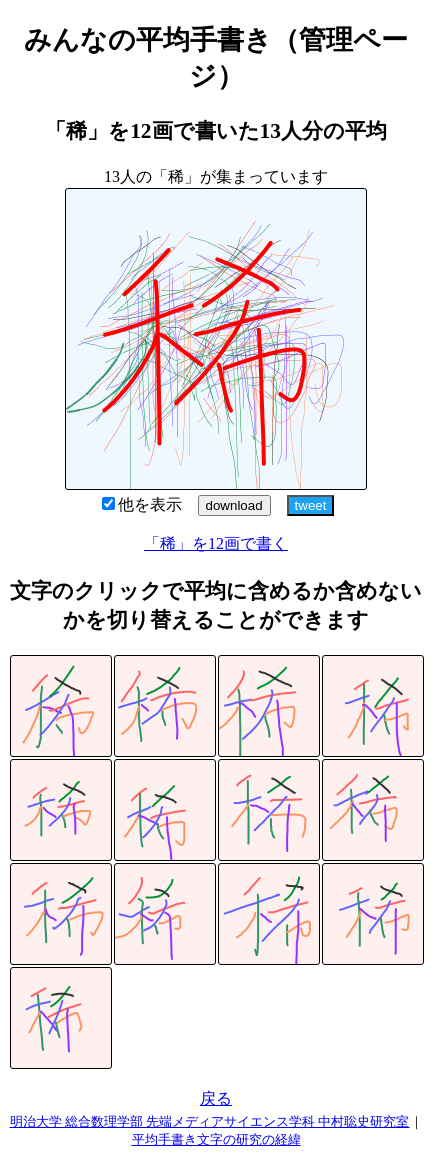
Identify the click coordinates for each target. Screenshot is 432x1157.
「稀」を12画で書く (216, 543)
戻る (216, 1098)
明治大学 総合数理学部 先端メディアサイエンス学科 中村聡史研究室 (210, 1121)
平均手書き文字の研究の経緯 (216, 1139)
